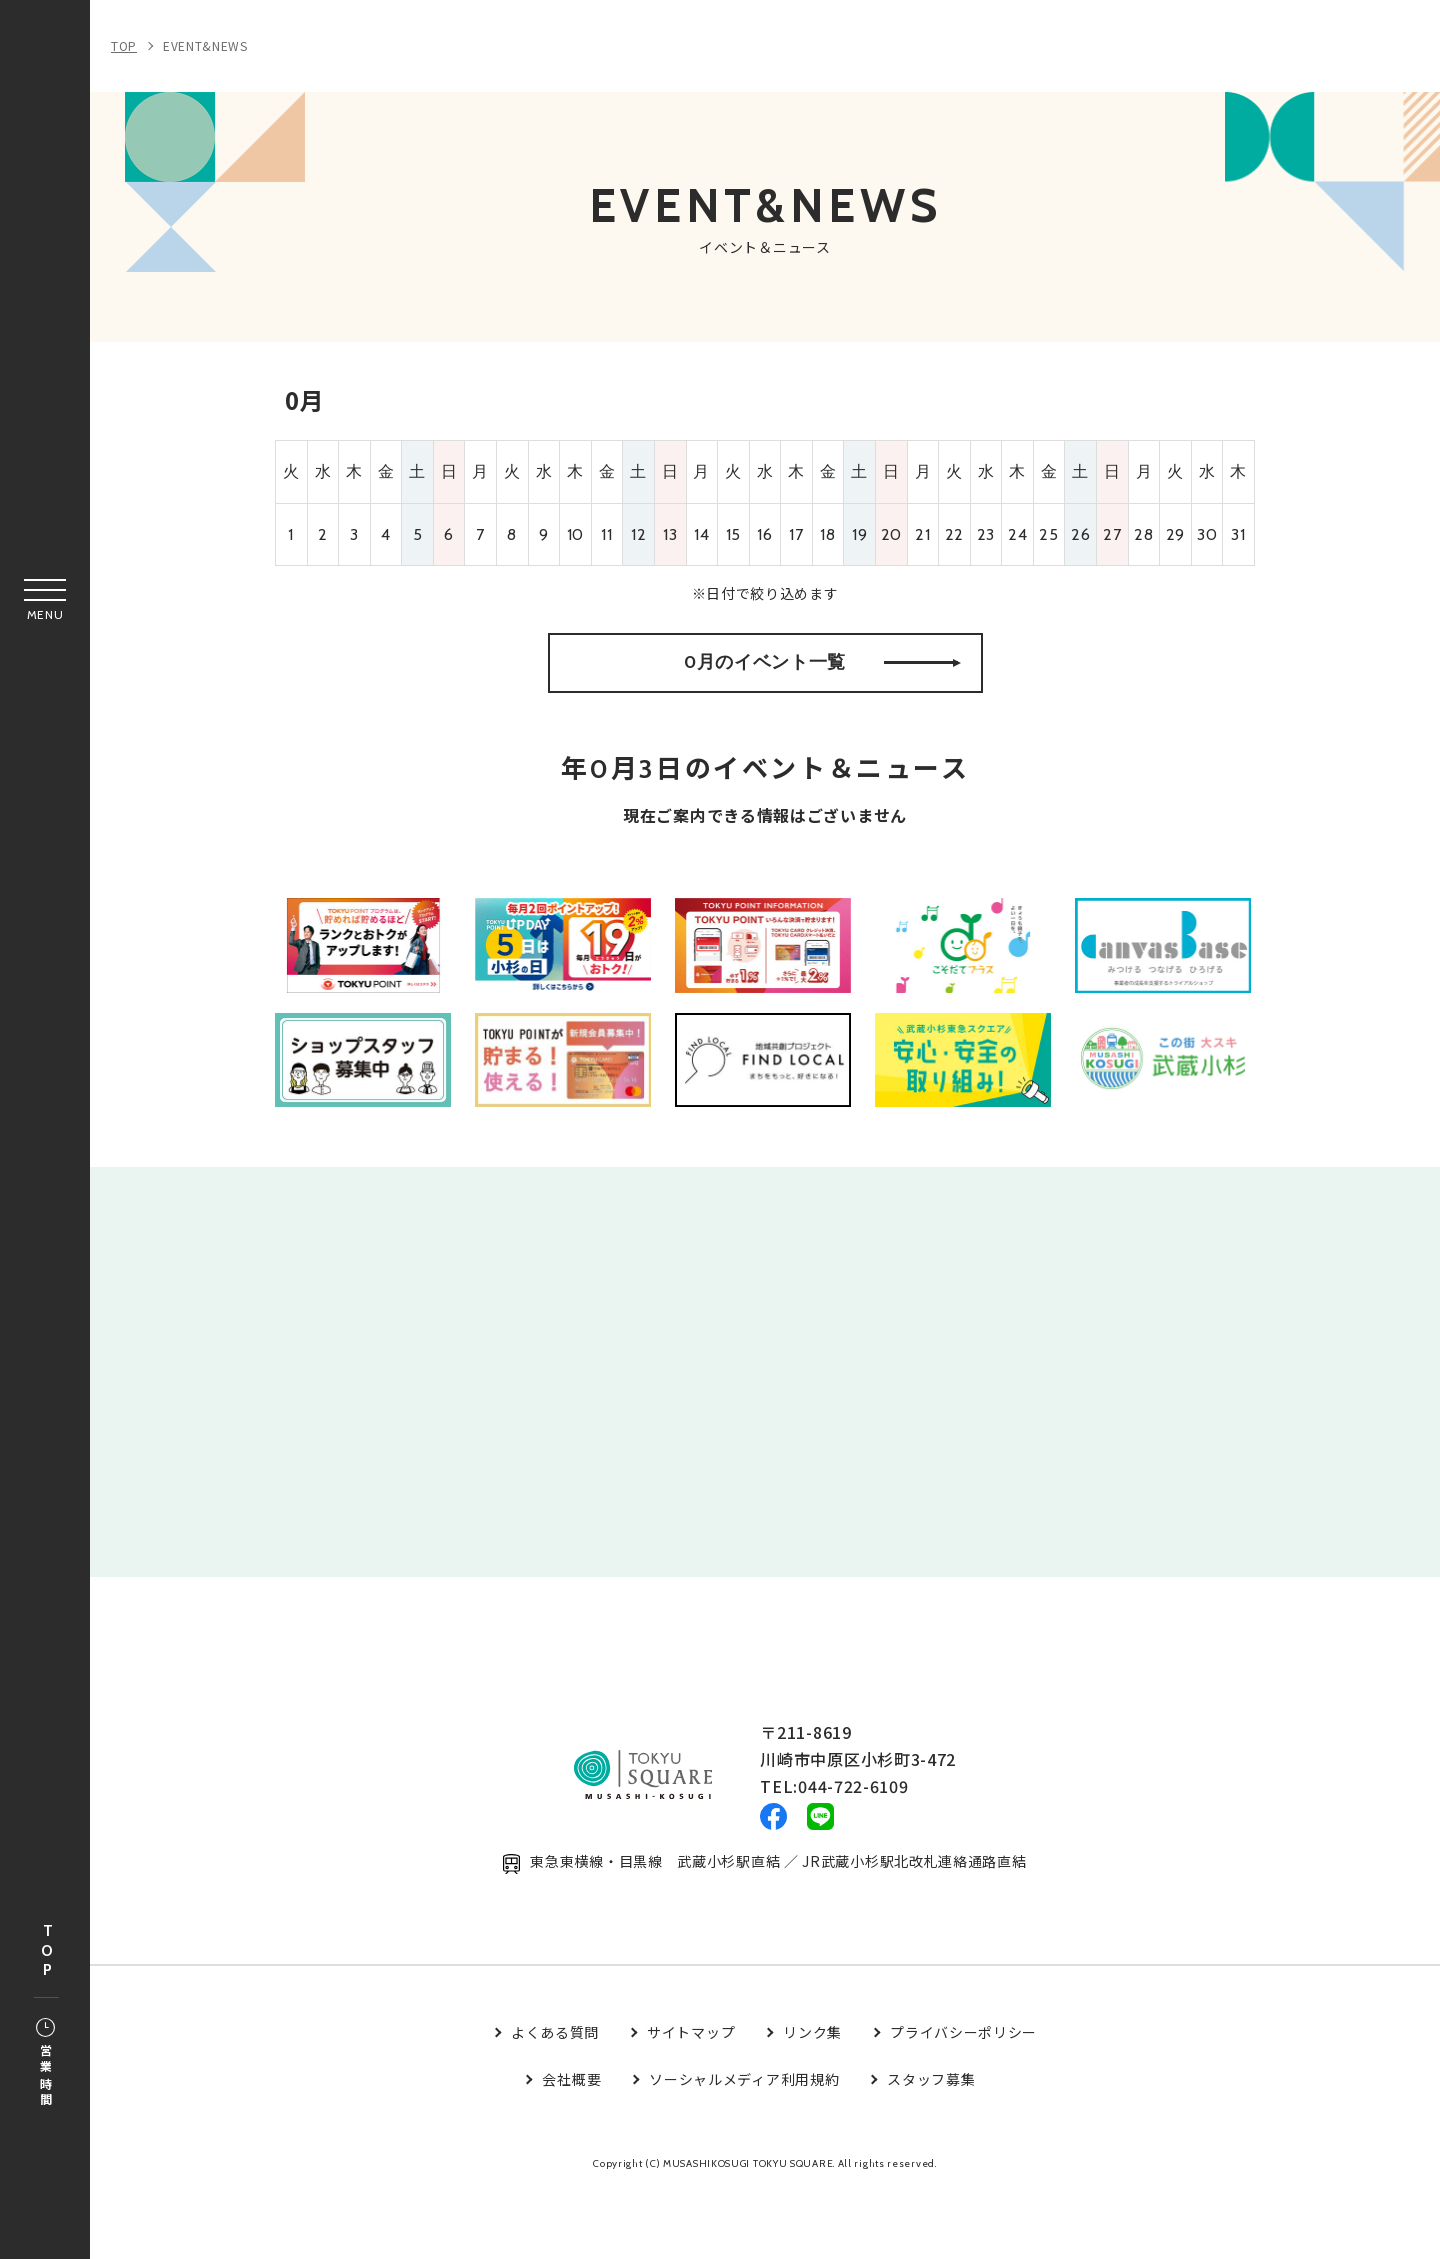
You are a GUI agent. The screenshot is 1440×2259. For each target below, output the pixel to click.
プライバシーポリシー (963, 2100)
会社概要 (571, 2146)
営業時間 (45, 2064)
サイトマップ (691, 2100)
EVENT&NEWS (205, 45)
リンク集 (812, 2100)
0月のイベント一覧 (822, 684)
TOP (47, 1951)
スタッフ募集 (931, 2146)
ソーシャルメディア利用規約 (744, 2146)
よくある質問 (555, 2100)
